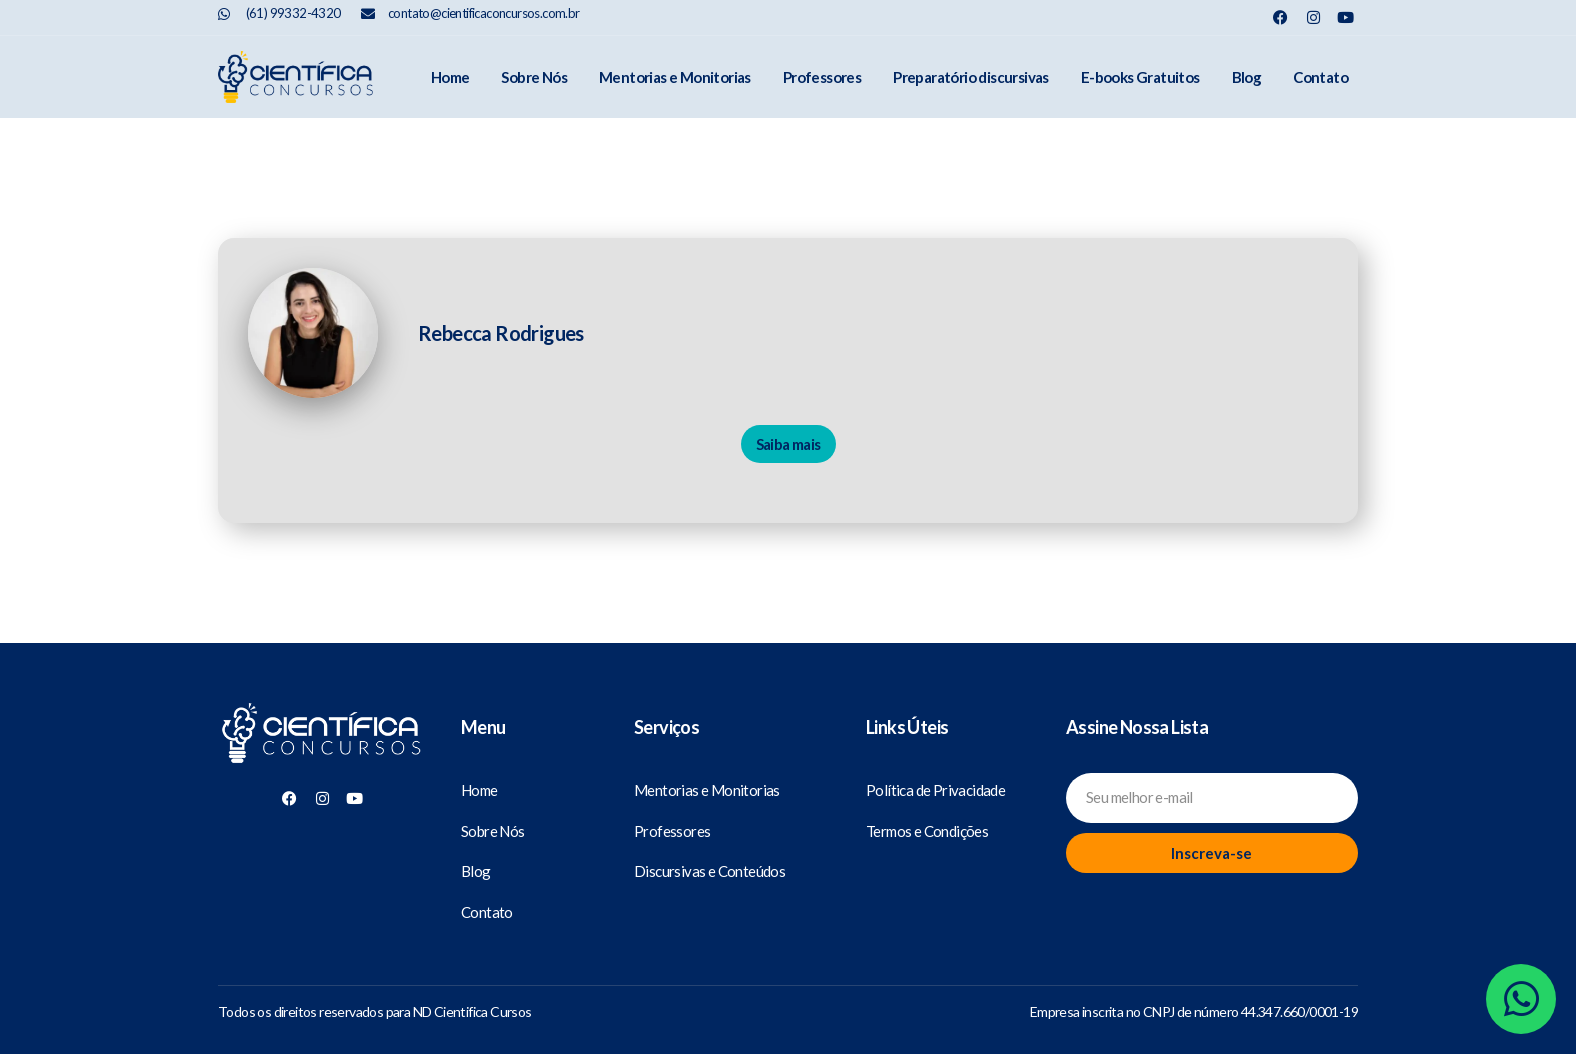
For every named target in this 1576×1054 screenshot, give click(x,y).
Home (450, 77)
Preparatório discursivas (971, 77)
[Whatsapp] (1521, 999)
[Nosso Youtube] (1345, 17)
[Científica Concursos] (322, 734)
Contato (1320, 77)
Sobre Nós (534, 77)
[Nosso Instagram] (1313, 17)
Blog (1247, 77)
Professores (822, 77)
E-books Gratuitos (1140, 77)
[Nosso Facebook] (1280, 17)
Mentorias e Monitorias (675, 77)
